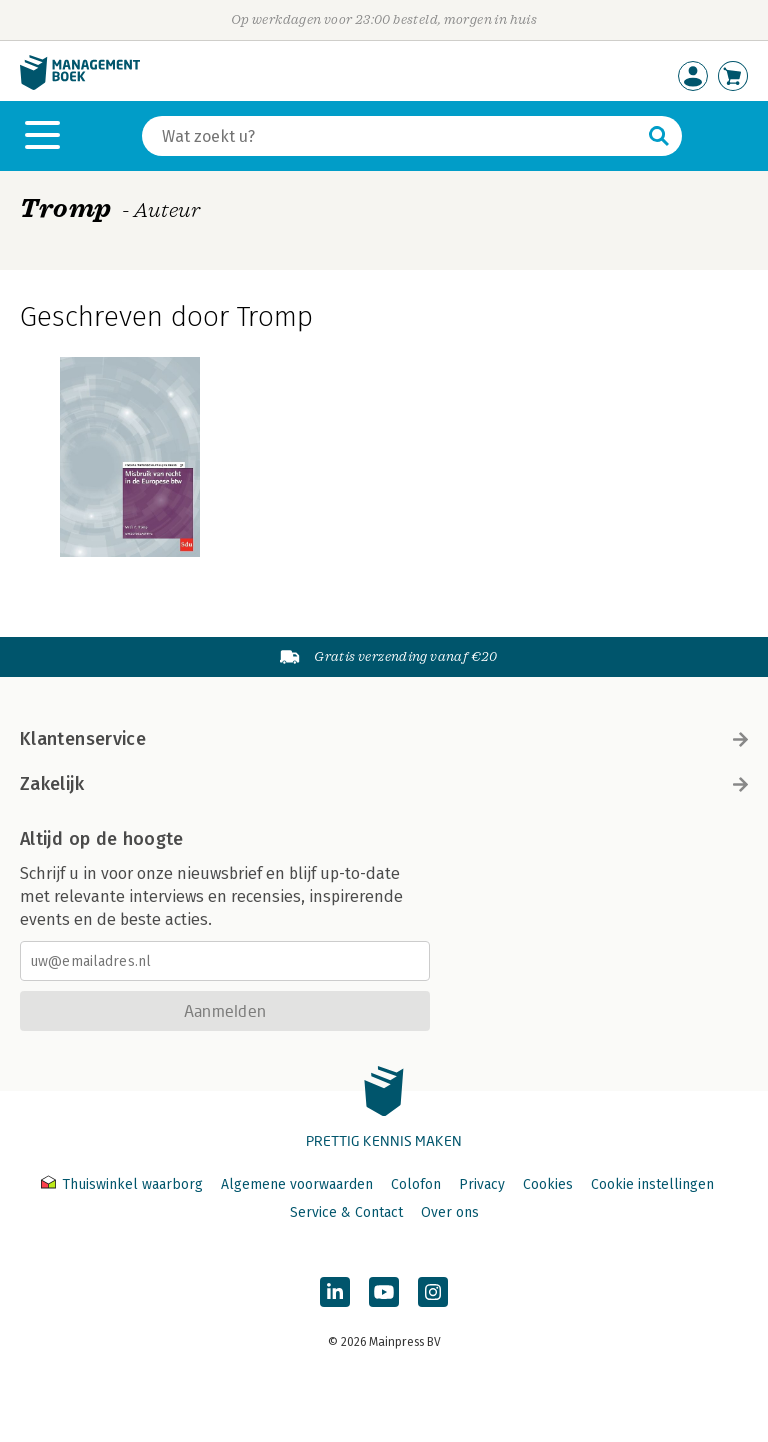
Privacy (482, 1184)
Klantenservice (384, 739)
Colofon (416, 1184)
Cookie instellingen (652, 1184)
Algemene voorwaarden (297, 1184)
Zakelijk (384, 784)
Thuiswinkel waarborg (124, 1184)
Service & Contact (346, 1212)
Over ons (450, 1212)
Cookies (548, 1184)
